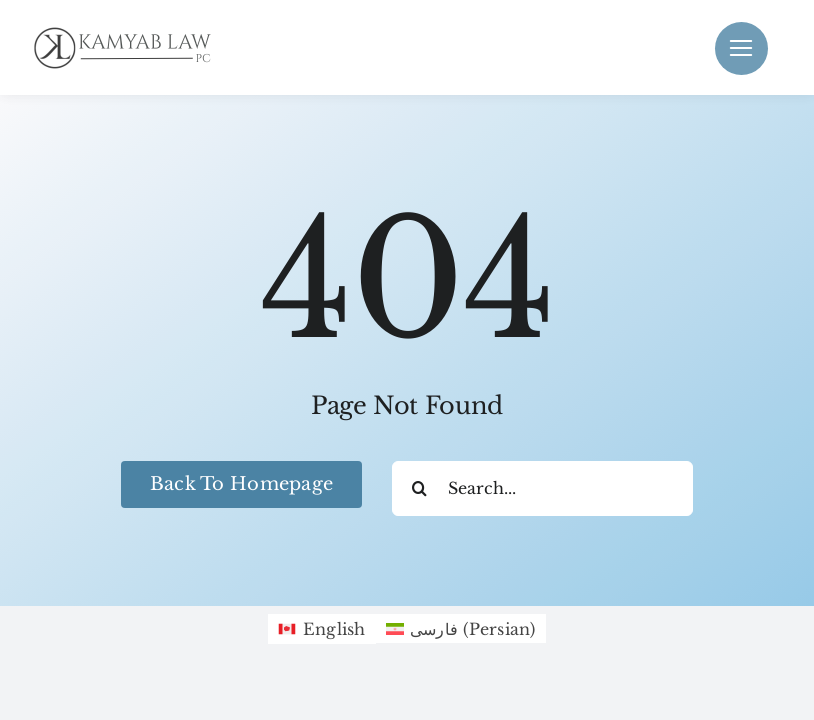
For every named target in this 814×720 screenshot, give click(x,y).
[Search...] (542, 488)
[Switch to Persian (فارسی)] (461, 628)
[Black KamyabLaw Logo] (130, 31)
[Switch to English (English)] (321, 629)
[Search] (419, 488)
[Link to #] (741, 48)
